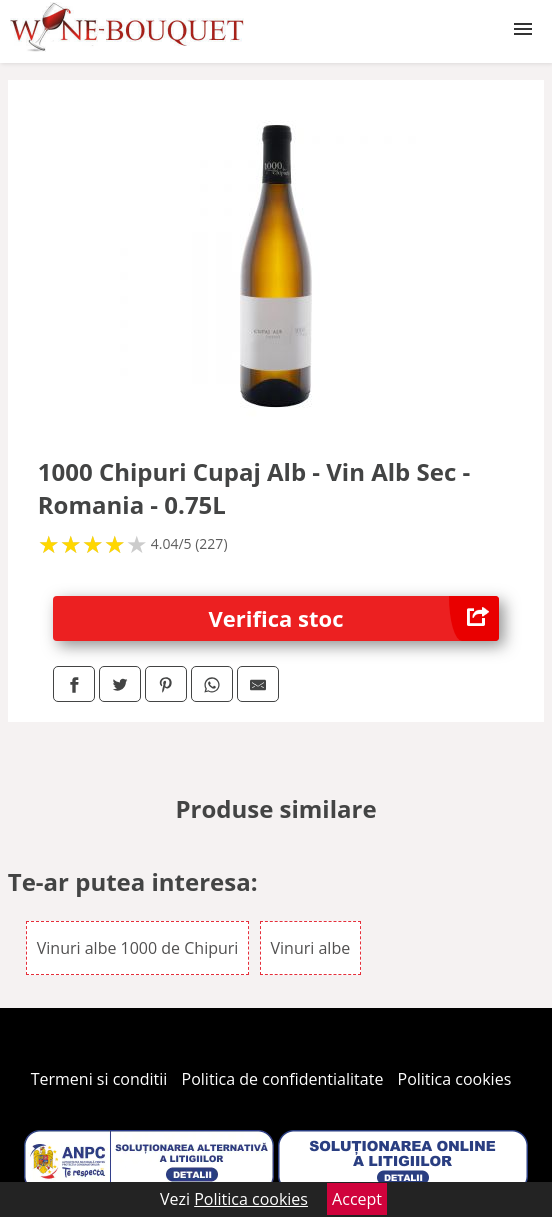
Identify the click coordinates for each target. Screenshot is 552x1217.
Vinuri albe (311, 948)
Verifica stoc (354, 618)
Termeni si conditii (99, 1079)
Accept (357, 1199)
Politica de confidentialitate (283, 1079)
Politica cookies (455, 1079)
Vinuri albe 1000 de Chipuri (138, 948)
